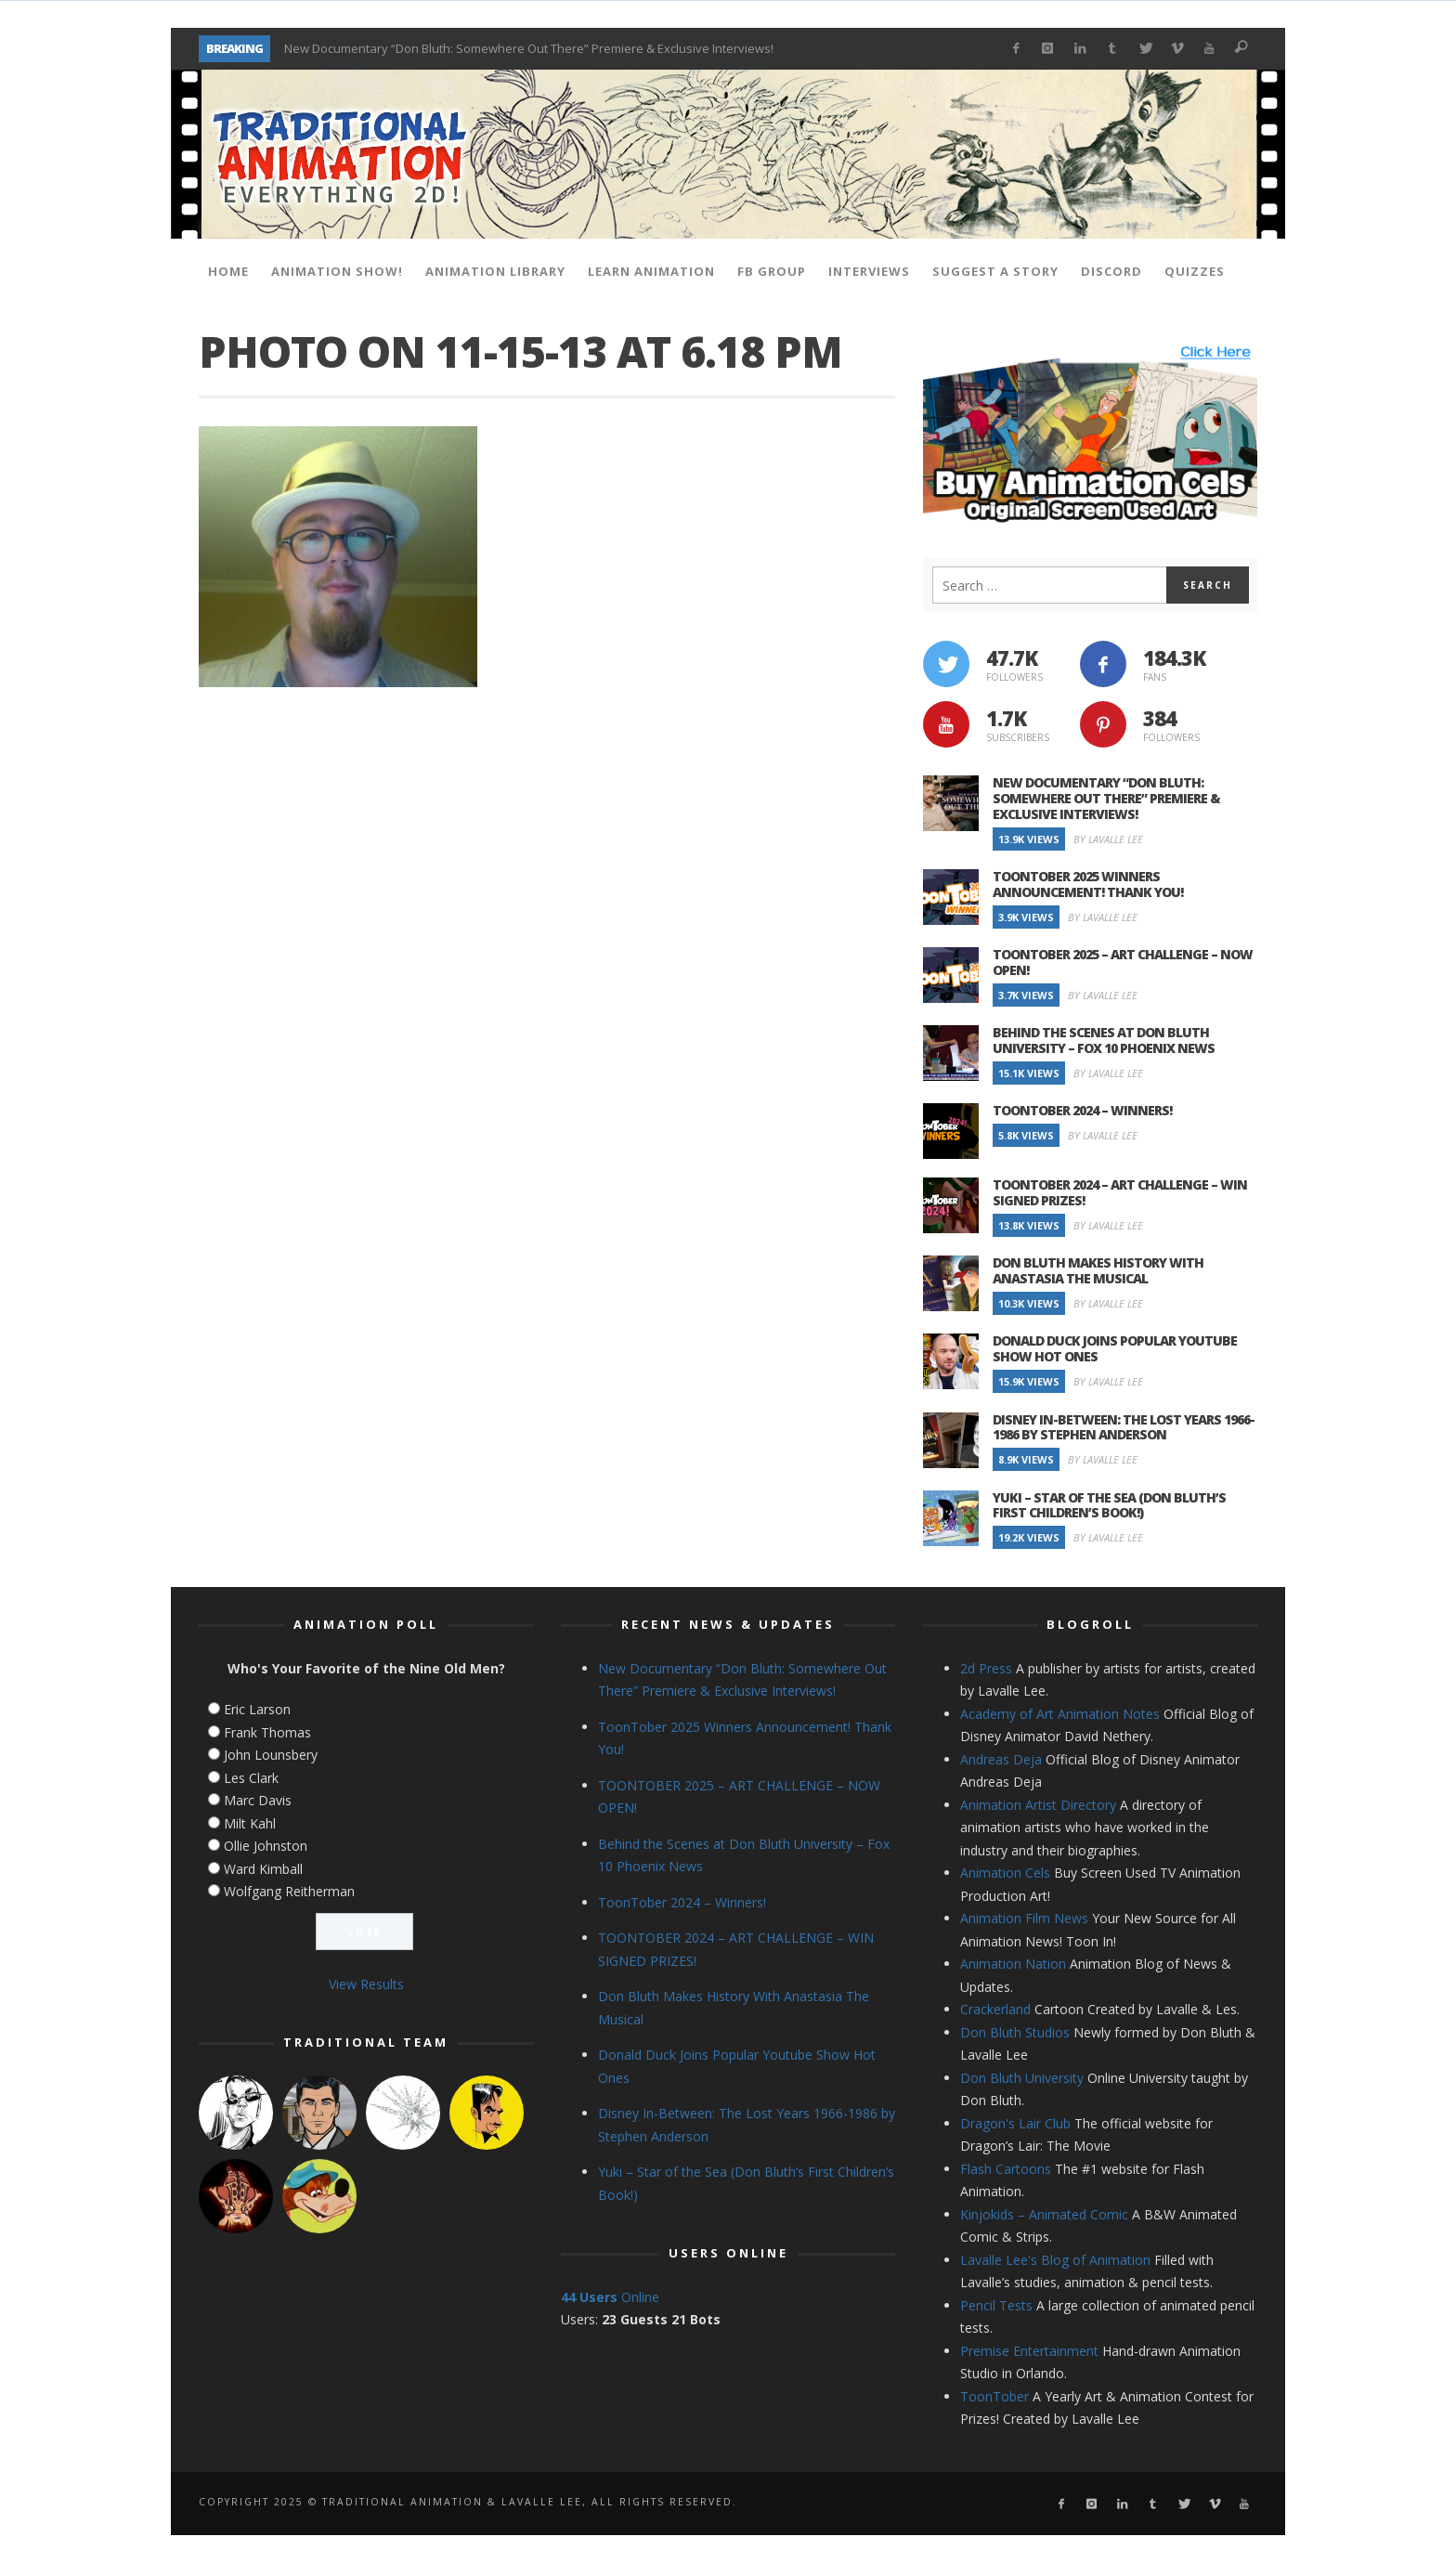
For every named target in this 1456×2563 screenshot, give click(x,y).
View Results (366, 1984)
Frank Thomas (267, 1732)
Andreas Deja (1001, 1759)
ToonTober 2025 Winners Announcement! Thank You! (1088, 884)
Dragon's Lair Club (1015, 2123)
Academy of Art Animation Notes (1060, 1714)
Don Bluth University (1022, 2078)
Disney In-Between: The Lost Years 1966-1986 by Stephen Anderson (1123, 1427)
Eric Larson (257, 1709)
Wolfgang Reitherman (289, 1891)
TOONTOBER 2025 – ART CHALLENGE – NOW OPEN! (1123, 962)
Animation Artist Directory (1038, 1805)
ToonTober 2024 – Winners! (1082, 1110)
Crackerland (995, 2009)
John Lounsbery (271, 1754)
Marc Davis (258, 1800)
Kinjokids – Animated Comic (1044, 2214)
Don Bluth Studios (1015, 2032)
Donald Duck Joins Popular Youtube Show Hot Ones (1115, 1348)
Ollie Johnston (265, 1845)
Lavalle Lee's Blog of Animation (1055, 2260)
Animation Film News (1024, 1918)
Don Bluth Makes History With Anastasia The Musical (1098, 1270)
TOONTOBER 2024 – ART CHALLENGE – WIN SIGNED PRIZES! (1120, 1192)
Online (610, 2297)
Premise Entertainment (1029, 2351)
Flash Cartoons (1005, 2169)
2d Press (986, 1668)
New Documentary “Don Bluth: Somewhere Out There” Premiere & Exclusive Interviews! (529, 48)
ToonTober (994, 2396)
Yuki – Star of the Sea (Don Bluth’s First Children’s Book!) (1109, 1505)
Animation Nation (1013, 1963)
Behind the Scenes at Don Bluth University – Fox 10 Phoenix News (1104, 1040)
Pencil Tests (996, 2305)
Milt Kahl (250, 1823)
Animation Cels (1005, 1872)
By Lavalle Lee (1108, 839)
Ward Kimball (263, 1869)
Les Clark (251, 1778)
